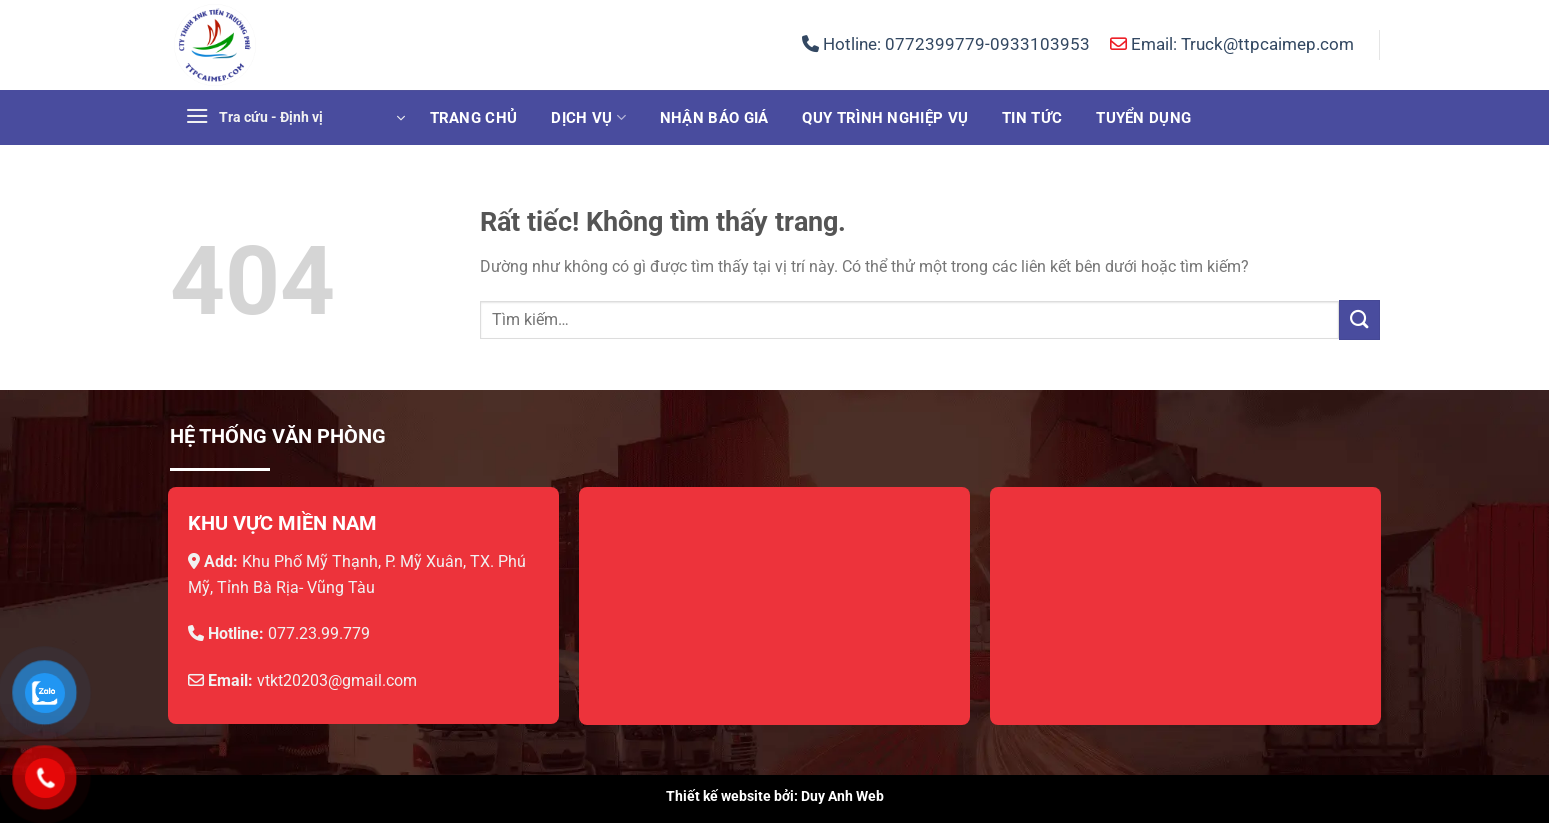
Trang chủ (474, 118)
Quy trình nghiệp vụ (885, 118)
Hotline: (946, 44)
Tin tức (1032, 118)
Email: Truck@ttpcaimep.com (1232, 44)
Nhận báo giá (714, 118)
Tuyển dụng (1143, 118)
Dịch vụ (588, 117)
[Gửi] (1359, 319)
